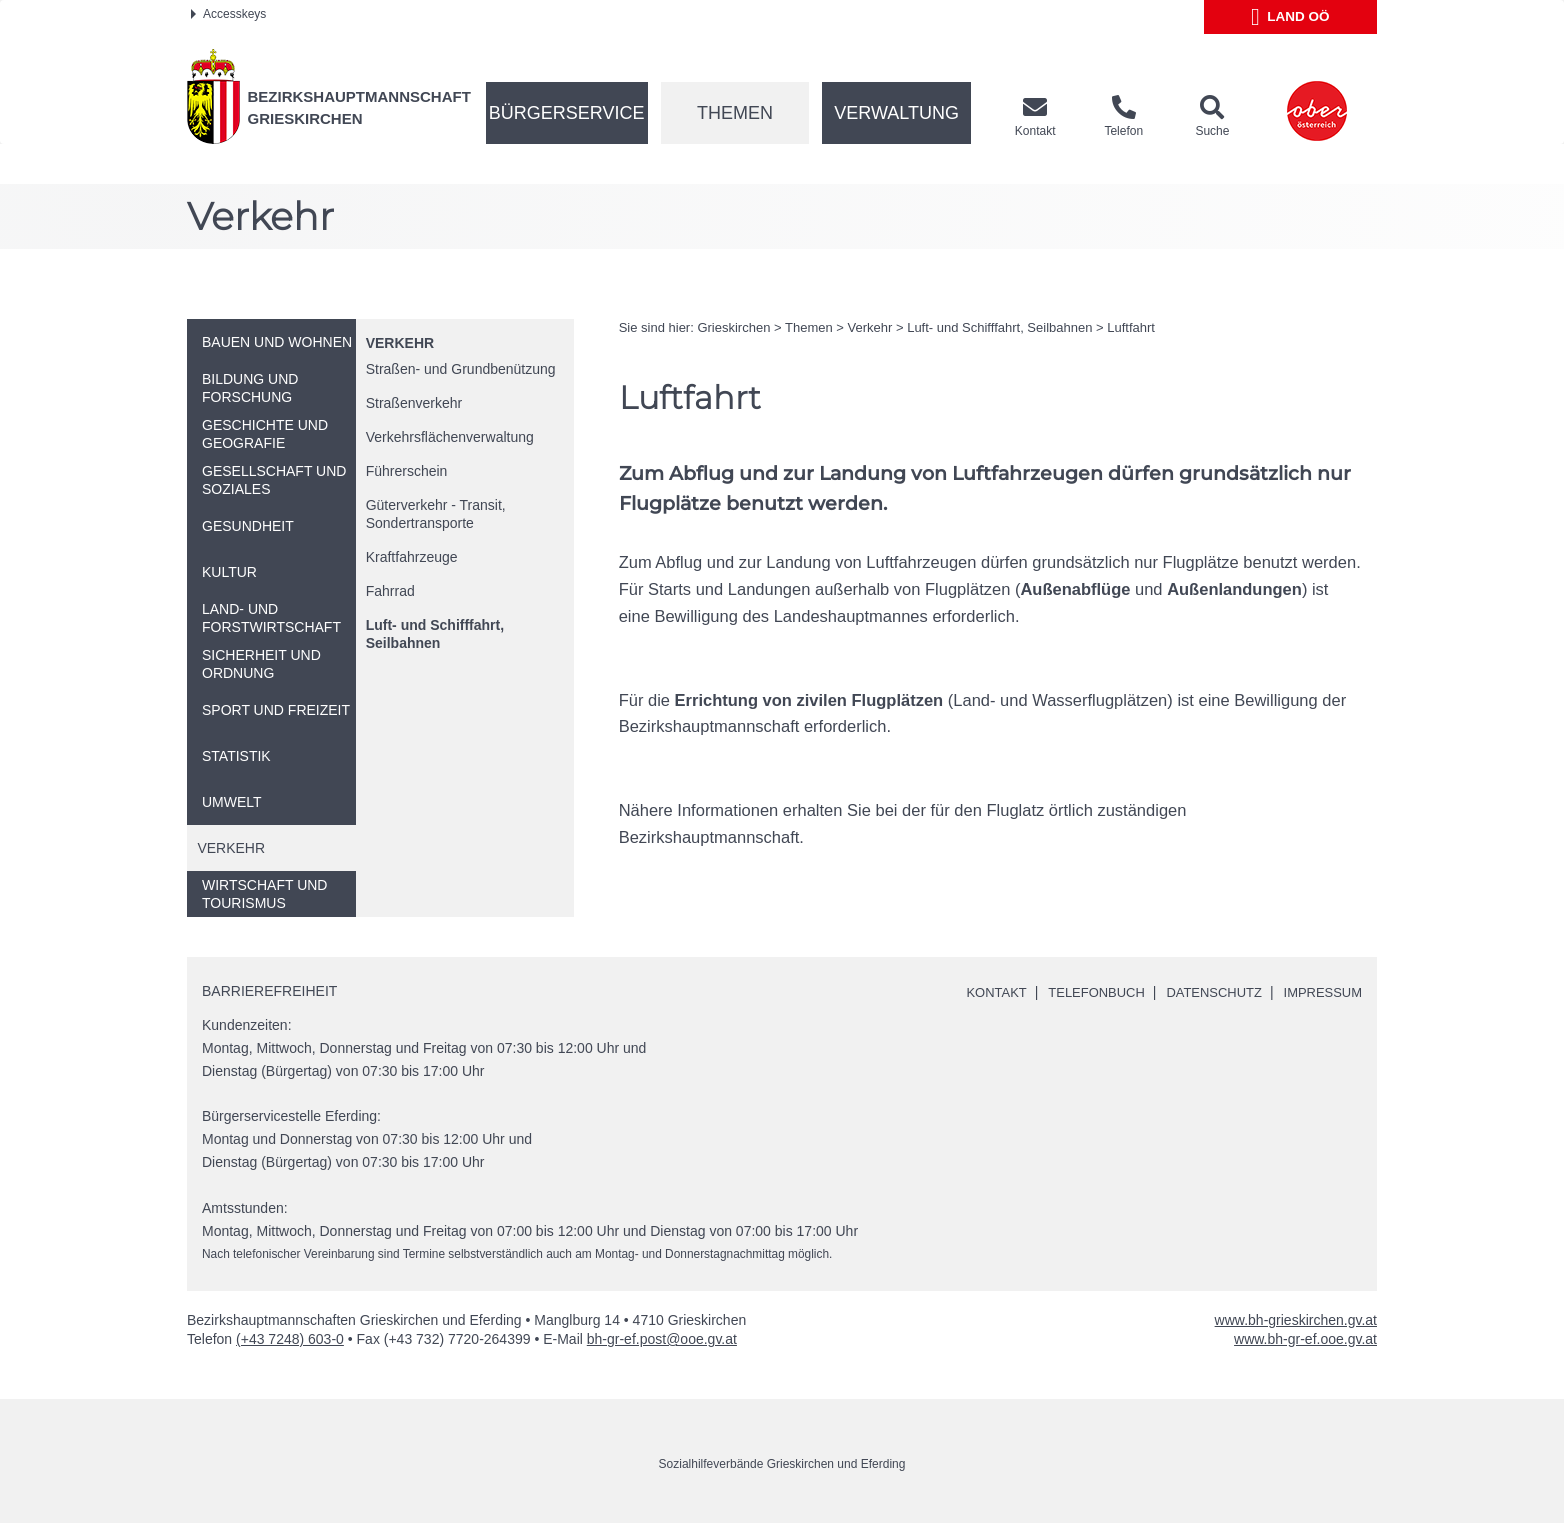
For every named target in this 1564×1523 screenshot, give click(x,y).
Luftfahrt (1131, 327)
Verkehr (400, 343)
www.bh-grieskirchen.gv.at (1296, 1320)
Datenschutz (1203, 992)
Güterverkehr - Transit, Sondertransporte (436, 514)
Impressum (1319, 992)
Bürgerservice (567, 113)
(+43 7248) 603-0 (290, 1339)
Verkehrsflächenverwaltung (450, 437)
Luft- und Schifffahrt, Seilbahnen (435, 634)
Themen (735, 113)
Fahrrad (390, 591)
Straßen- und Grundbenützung (461, 369)
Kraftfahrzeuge (412, 557)
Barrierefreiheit (269, 991)
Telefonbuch (1078, 992)
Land (1290, 17)
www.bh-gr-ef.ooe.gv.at (1305, 1339)
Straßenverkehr (414, 403)
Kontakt (972, 992)
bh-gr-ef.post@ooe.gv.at (662, 1339)
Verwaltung (896, 113)
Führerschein (407, 471)
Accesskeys (228, 14)
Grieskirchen (733, 327)
